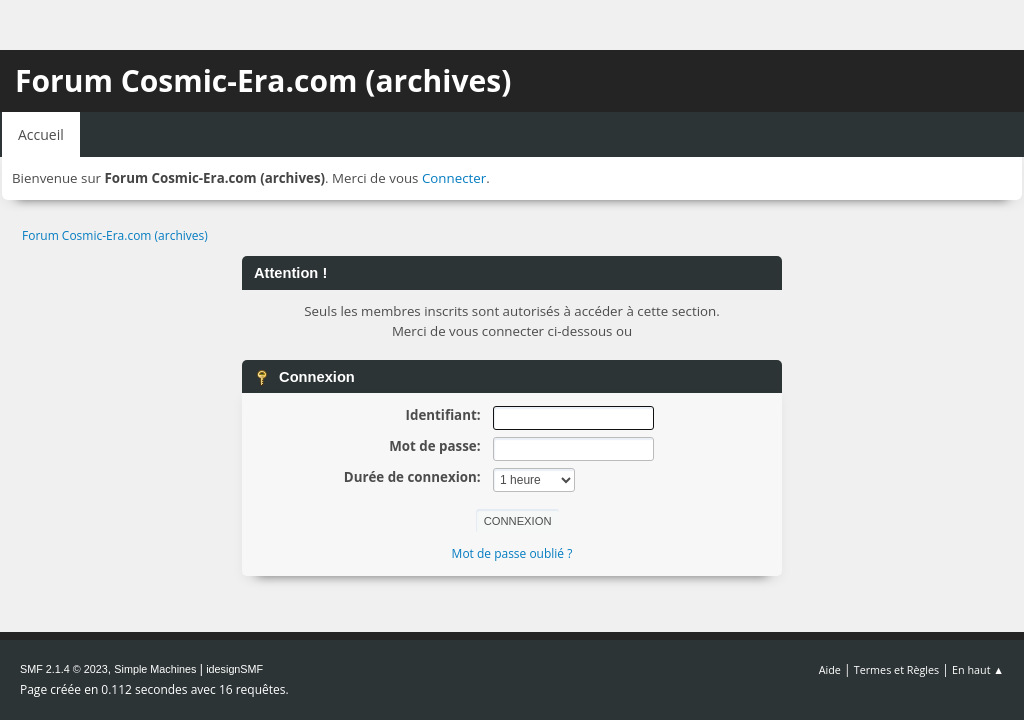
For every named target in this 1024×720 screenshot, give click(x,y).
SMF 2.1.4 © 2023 (64, 669)
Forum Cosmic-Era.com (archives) (263, 80)
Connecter (454, 178)
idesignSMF (234, 669)
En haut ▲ (978, 669)
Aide (830, 669)
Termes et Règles (897, 669)
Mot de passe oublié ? (512, 553)
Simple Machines (155, 669)
